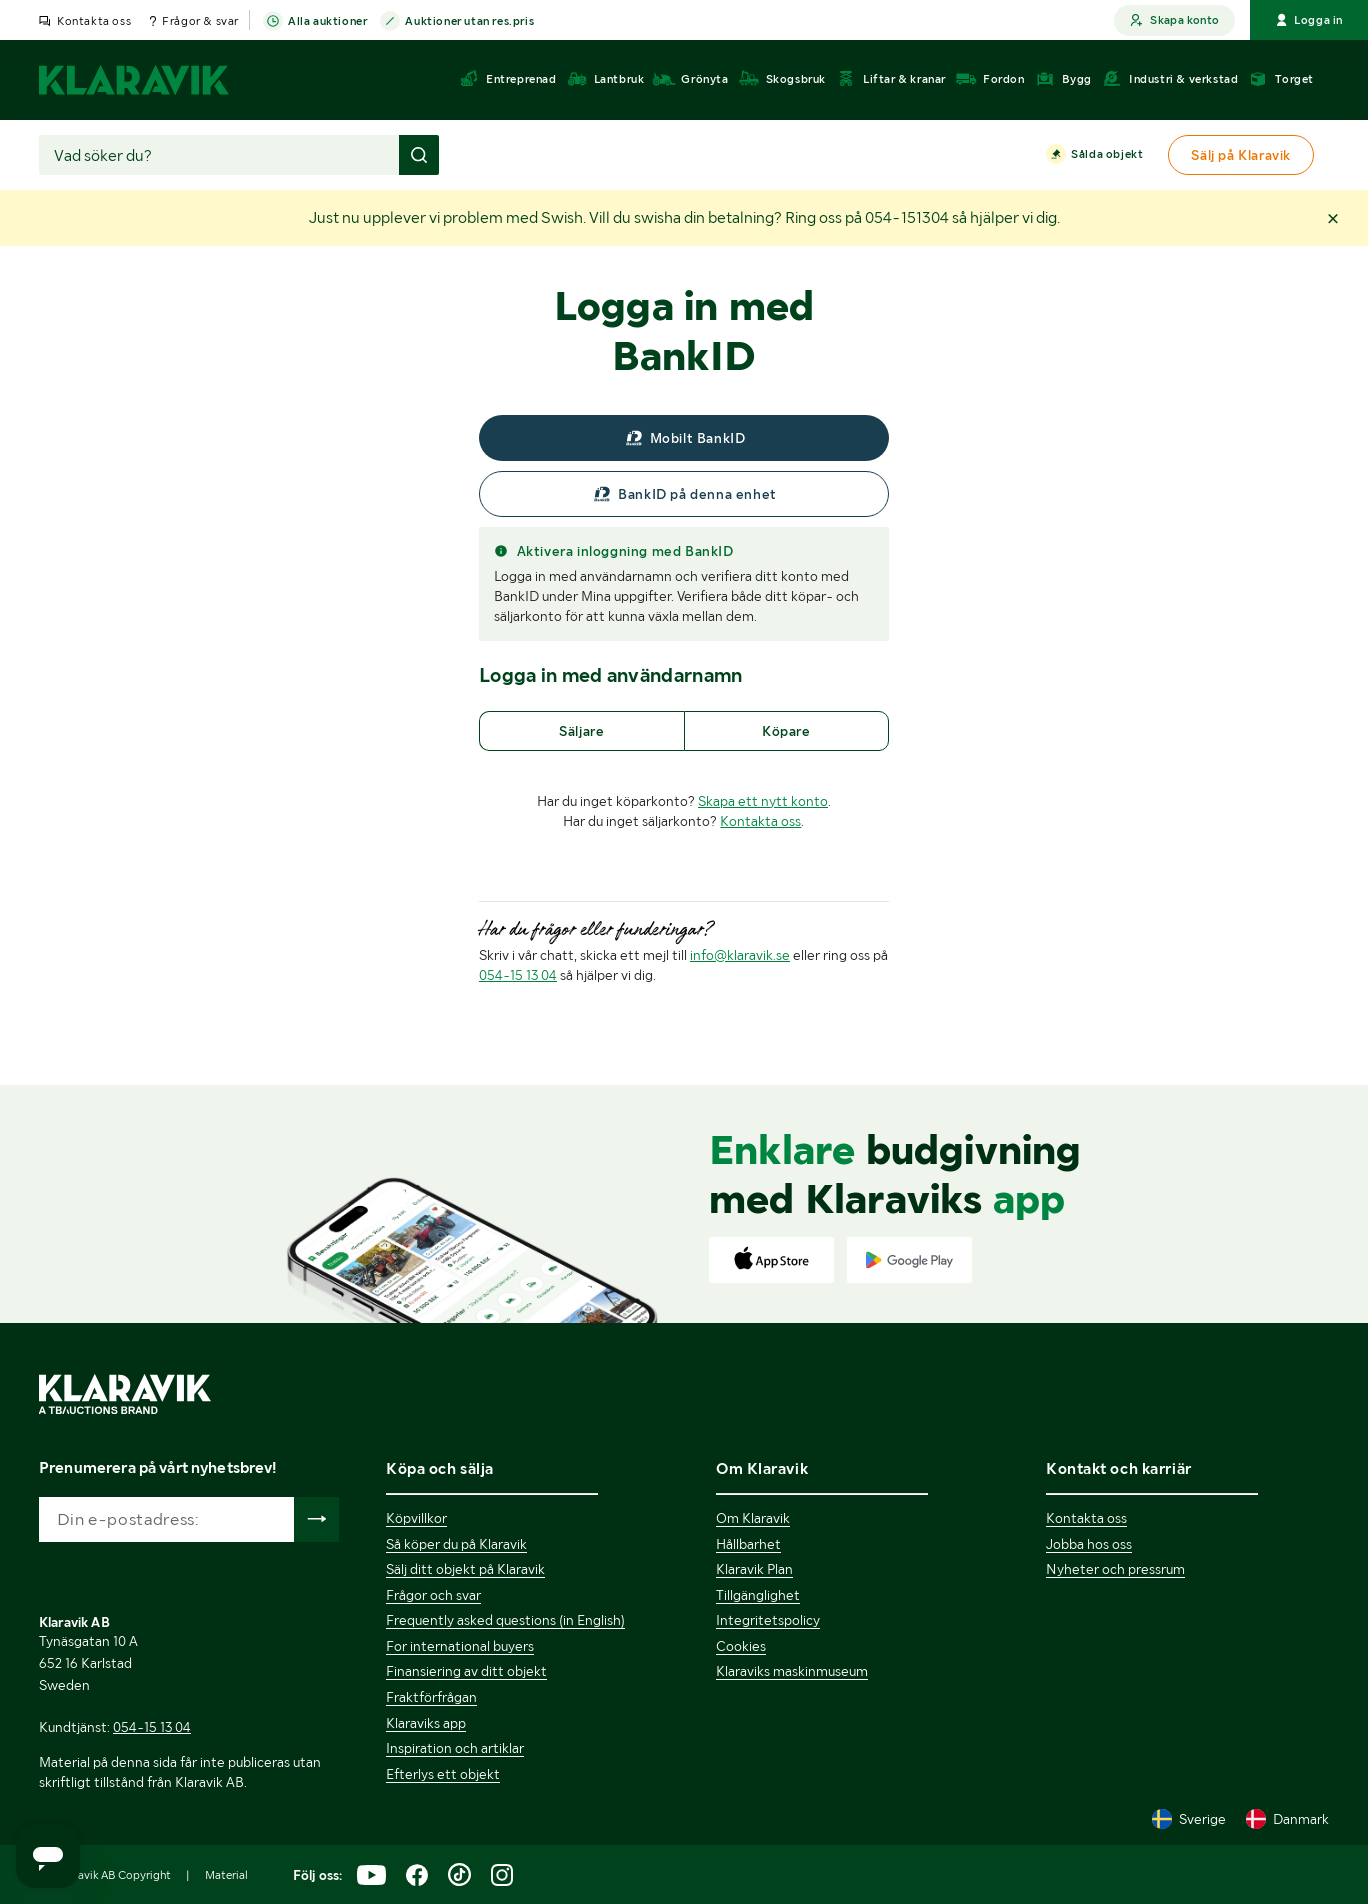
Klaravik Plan (754, 1569)
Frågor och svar (433, 1595)
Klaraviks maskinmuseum (792, 1671)
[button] (1333, 217)
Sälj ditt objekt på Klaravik (465, 1569)
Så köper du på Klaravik (456, 1544)
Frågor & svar (200, 21)
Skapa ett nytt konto (763, 801)
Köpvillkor (416, 1518)
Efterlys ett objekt (443, 1774)
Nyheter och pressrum (1115, 1569)
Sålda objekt (1107, 155)
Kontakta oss (94, 21)
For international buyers (460, 1646)
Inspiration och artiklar (455, 1748)
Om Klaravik (753, 1518)
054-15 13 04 (518, 975)
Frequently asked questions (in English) (505, 1620)
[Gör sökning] (419, 155)
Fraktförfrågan (431, 1697)
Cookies (741, 1646)
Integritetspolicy (768, 1620)
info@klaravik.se (740, 955)
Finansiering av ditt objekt (466, 1671)
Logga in (1309, 20)
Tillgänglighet (758, 1595)
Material (226, 1875)
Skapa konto (1174, 20)
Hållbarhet (748, 1544)
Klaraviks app (426, 1723)
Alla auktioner (327, 22)
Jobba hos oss (1089, 1544)
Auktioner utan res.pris (469, 22)
